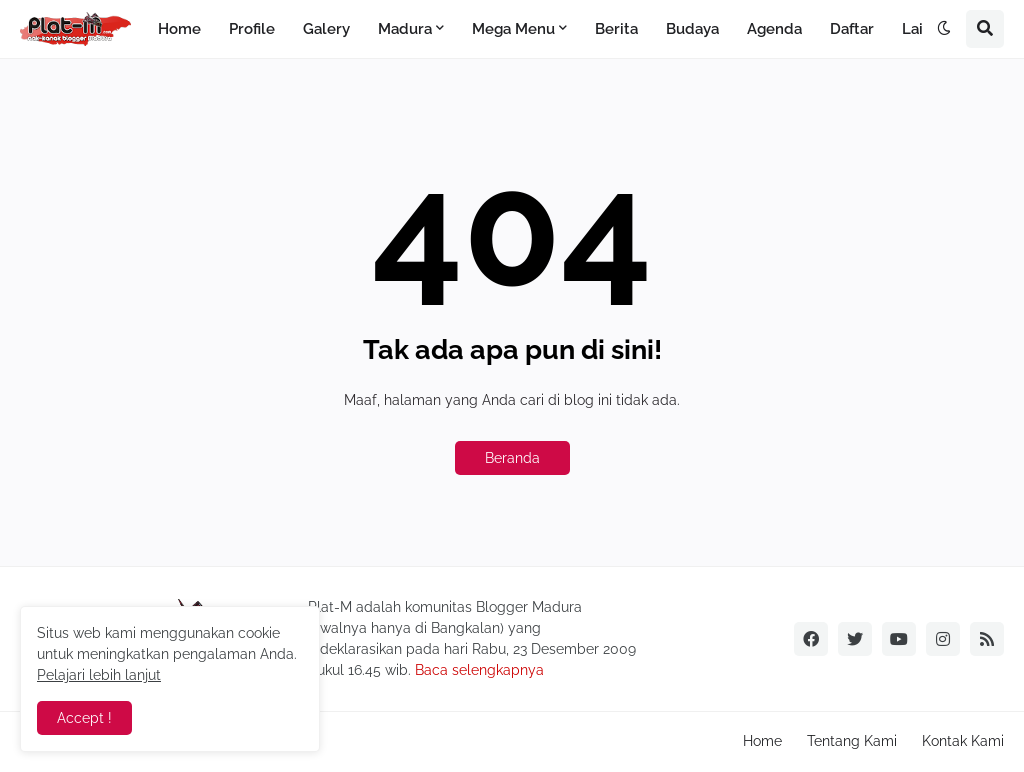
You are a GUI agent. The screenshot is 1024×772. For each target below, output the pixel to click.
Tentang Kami (852, 741)
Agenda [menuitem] (774, 29)
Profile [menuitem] (252, 29)
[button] (944, 29)
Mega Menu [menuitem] (513, 29)
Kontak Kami (963, 741)
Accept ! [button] (84, 718)
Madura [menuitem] (405, 29)
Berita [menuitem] (616, 29)
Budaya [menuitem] (692, 29)
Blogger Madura (529, 607)
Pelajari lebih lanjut (99, 675)
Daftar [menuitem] (852, 29)
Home (762, 741)
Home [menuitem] (179, 29)
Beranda (512, 458)
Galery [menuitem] (326, 29)
